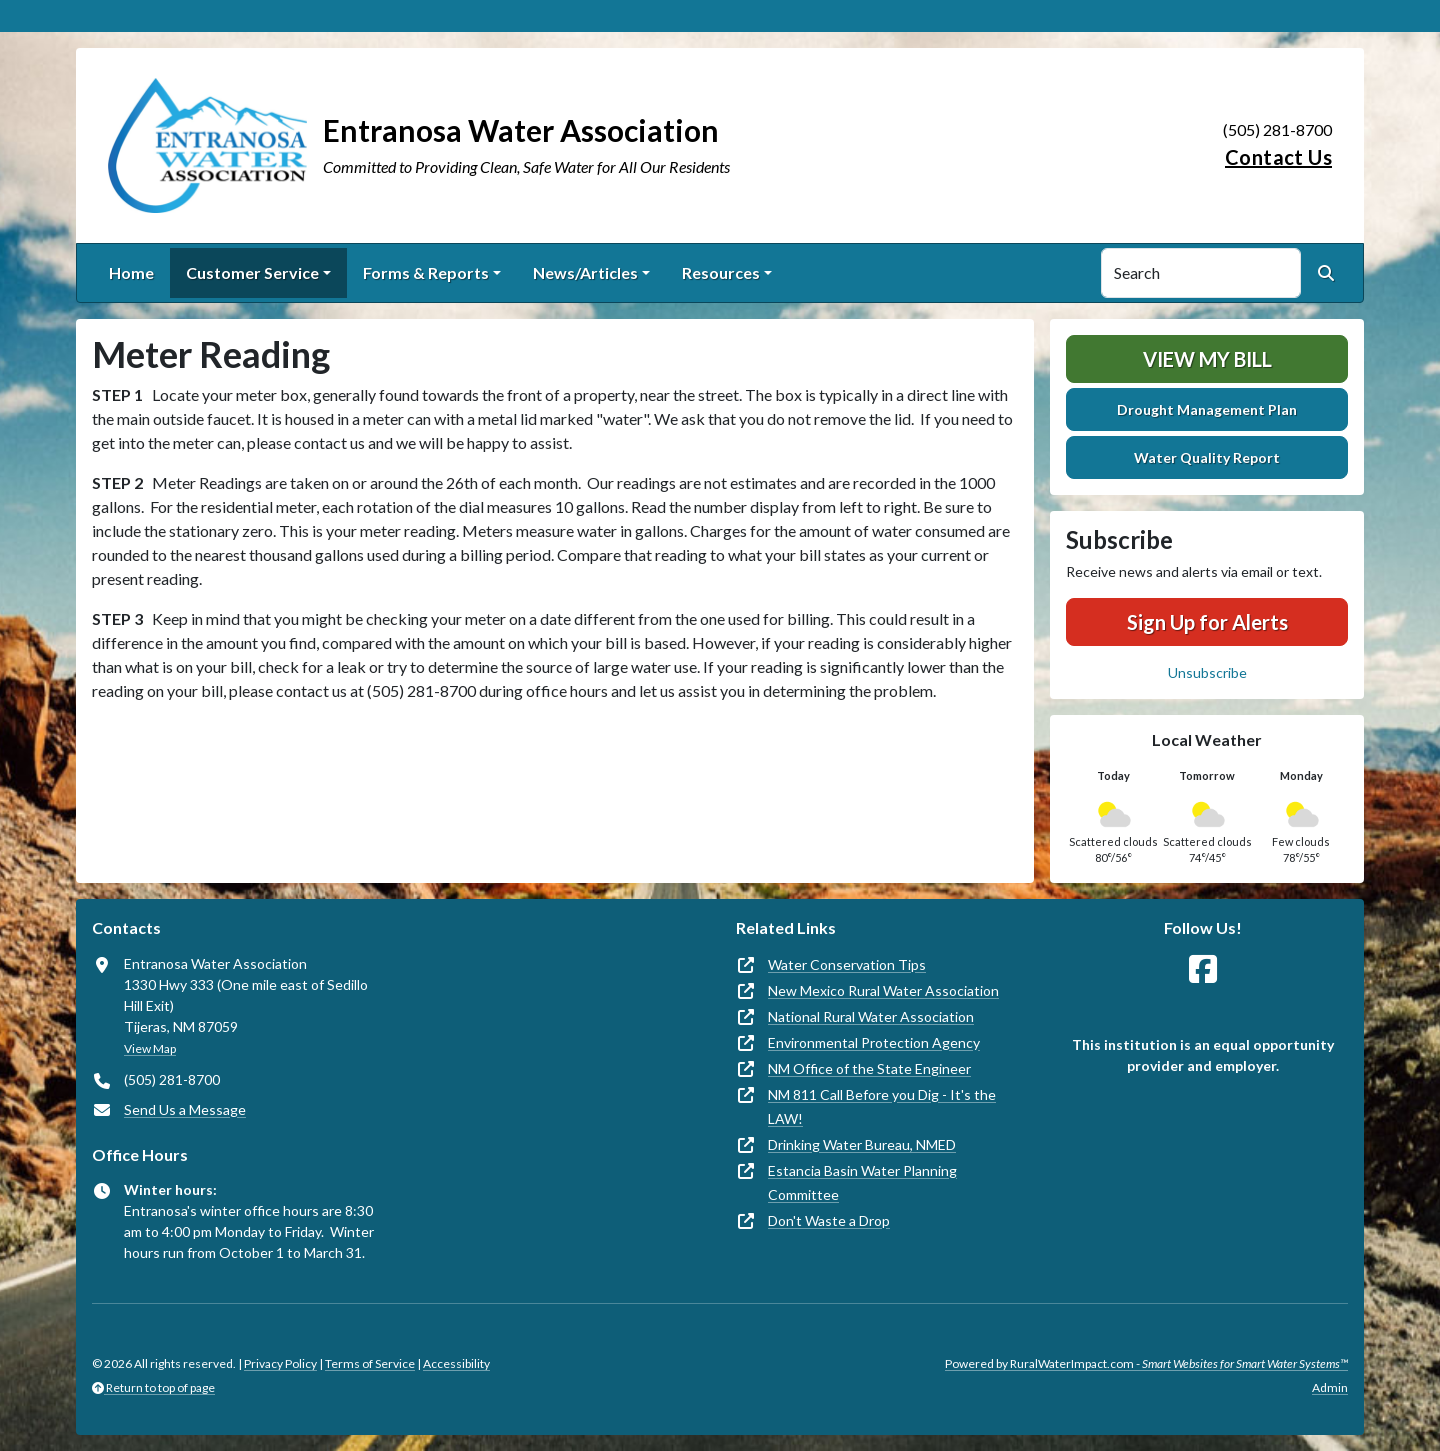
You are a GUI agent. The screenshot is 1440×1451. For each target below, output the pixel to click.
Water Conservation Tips (847, 964)
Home (131, 272)
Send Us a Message (185, 1109)
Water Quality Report (1207, 457)
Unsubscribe (1207, 672)
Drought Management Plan (1207, 409)
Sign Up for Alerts (1207, 622)
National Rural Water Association (871, 1016)
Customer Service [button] (252, 272)
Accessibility (456, 1363)
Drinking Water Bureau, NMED (862, 1144)
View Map (150, 1048)
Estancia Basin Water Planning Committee (862, 1182)
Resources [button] (721, 272)
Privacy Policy (280, 1363)
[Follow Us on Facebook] (1203, 969)
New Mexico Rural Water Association (883, 990)
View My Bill (1207, 359)
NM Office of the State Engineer (869, 1068)
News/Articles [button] (585, 272)
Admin (1330, 1387)
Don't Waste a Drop (829, 1220)
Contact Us (1278, 157)
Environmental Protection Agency (874, 1042)
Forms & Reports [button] (426, 272)
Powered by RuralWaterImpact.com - (1146, 1363)
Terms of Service (370, 1363)
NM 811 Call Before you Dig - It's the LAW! (882, 1106)
